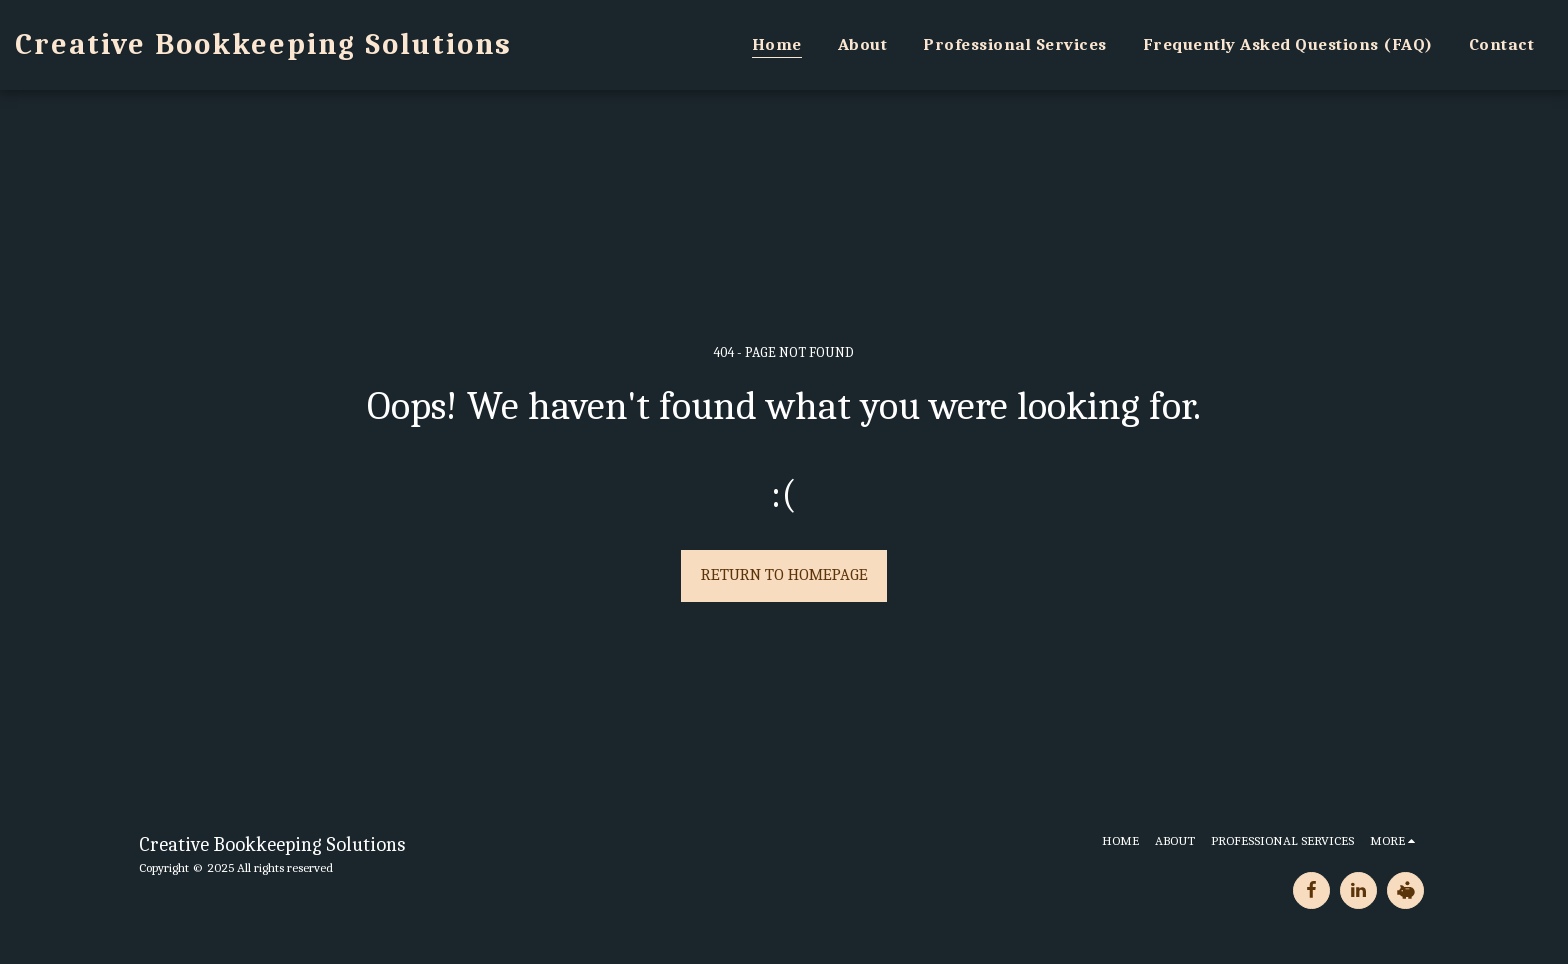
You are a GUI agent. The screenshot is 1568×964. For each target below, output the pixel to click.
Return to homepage (784, 574)
